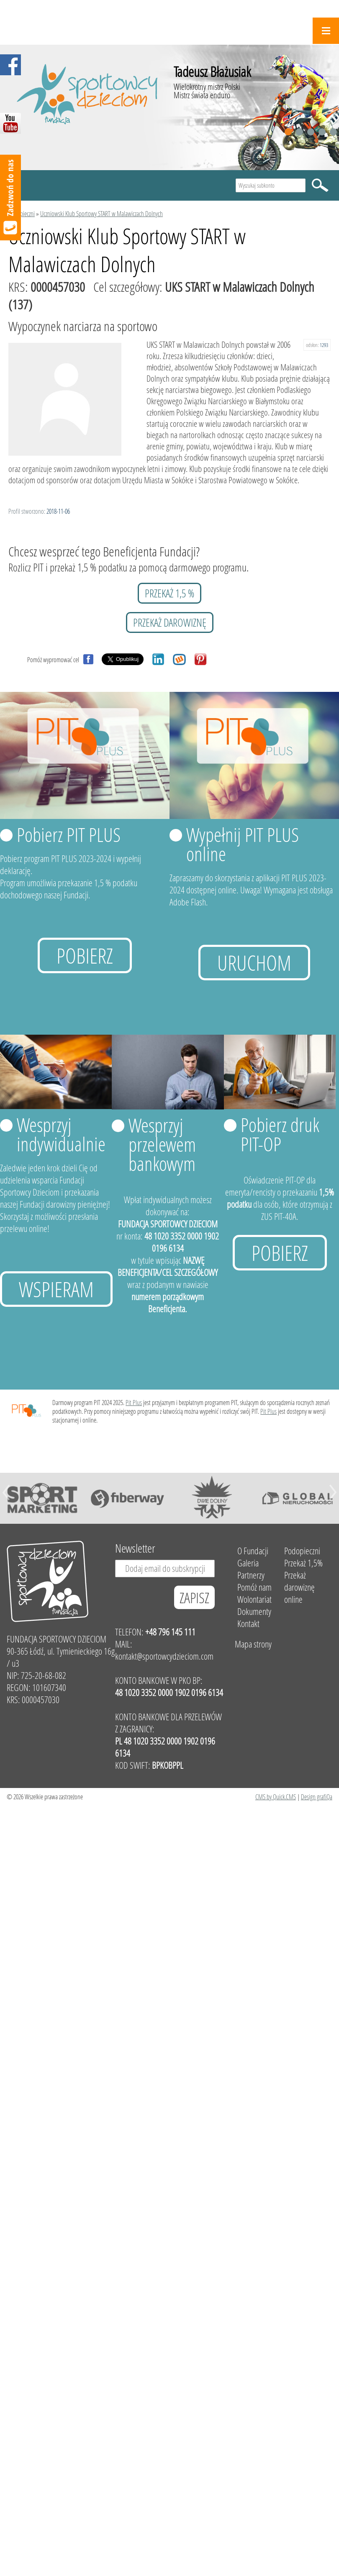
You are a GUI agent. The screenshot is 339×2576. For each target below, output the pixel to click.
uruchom (254, 962)
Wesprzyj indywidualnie (61, 1134)
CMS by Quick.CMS (275, 1796)
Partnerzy (251, 1575)
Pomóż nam (254, 1587)
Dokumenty (254, 1611)
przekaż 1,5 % (169, 593)
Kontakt (248, 1623)
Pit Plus (134, 1402)
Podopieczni (21, 213)
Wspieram (56, 1289)
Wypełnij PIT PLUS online (242, 844)
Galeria (248, 1563)
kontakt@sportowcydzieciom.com (164, 1656)
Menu (326, 31)
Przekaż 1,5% (303, 1563)
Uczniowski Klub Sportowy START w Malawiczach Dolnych (101, 213)
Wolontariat (254, 1599)
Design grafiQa (316, 1796)
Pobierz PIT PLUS (69, 834)
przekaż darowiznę (169, 622)
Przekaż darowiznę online (299, 1587)
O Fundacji (252, 1551)
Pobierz (84, 955)
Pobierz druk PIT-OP (280, 1134)
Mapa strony (253, 1644)
